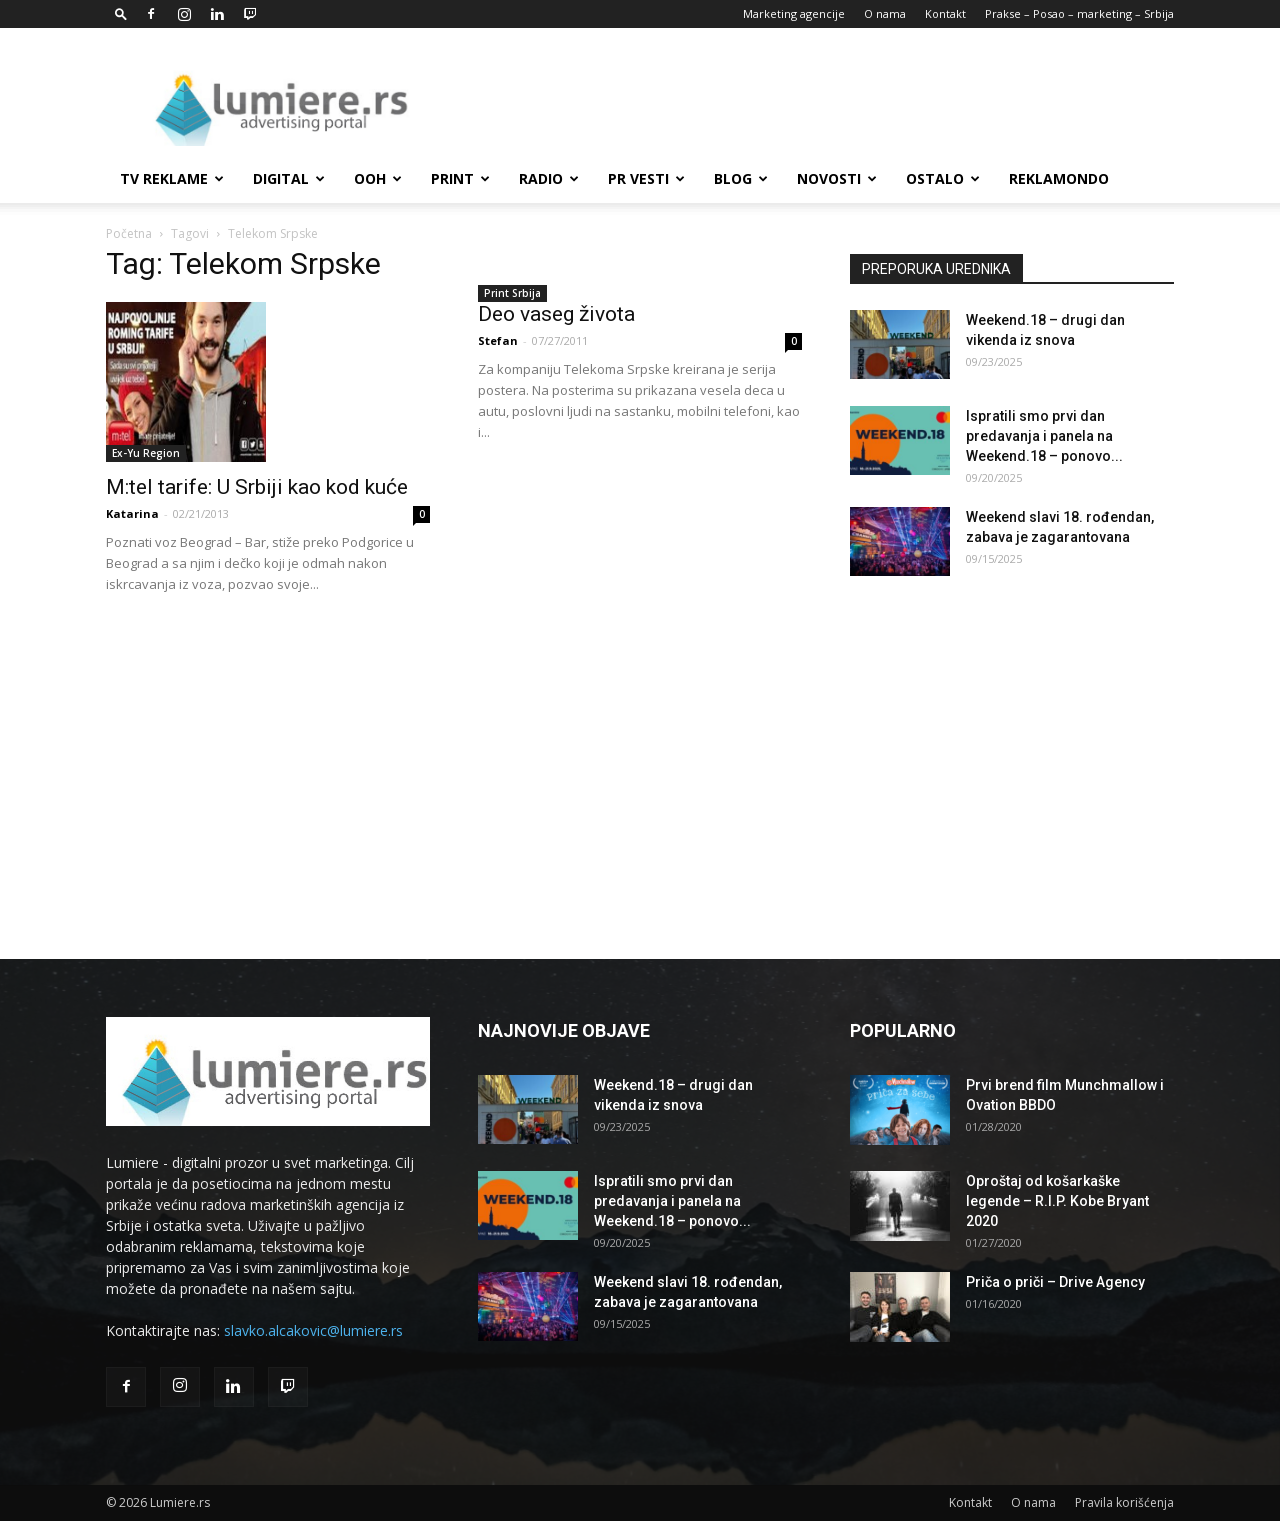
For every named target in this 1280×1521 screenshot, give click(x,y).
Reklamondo (1059, 178)
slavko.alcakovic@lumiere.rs (313, 1330)
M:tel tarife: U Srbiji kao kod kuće (257, 487)
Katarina (132, 513)
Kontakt (945, 13)
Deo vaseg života (556, 314)
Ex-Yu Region (146, 453)
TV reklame (172, 178)
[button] (121, 13)
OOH (378, 178)
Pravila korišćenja (1124, 1502)
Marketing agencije (794, 13)
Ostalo (943, 178)
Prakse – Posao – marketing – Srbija (1079, 13)
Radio (549, 178)
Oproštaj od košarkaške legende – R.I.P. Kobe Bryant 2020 (1057, 1201)
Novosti (837, 178)
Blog (741, 178)
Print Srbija (512, 293)
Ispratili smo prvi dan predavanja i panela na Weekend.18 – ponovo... (1044, 436)
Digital (289, 178)
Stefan (498, 340)
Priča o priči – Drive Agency (1055, 1282)
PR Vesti (646, 178)
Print (460, 178)
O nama (885, 13)
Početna (129, 233)
